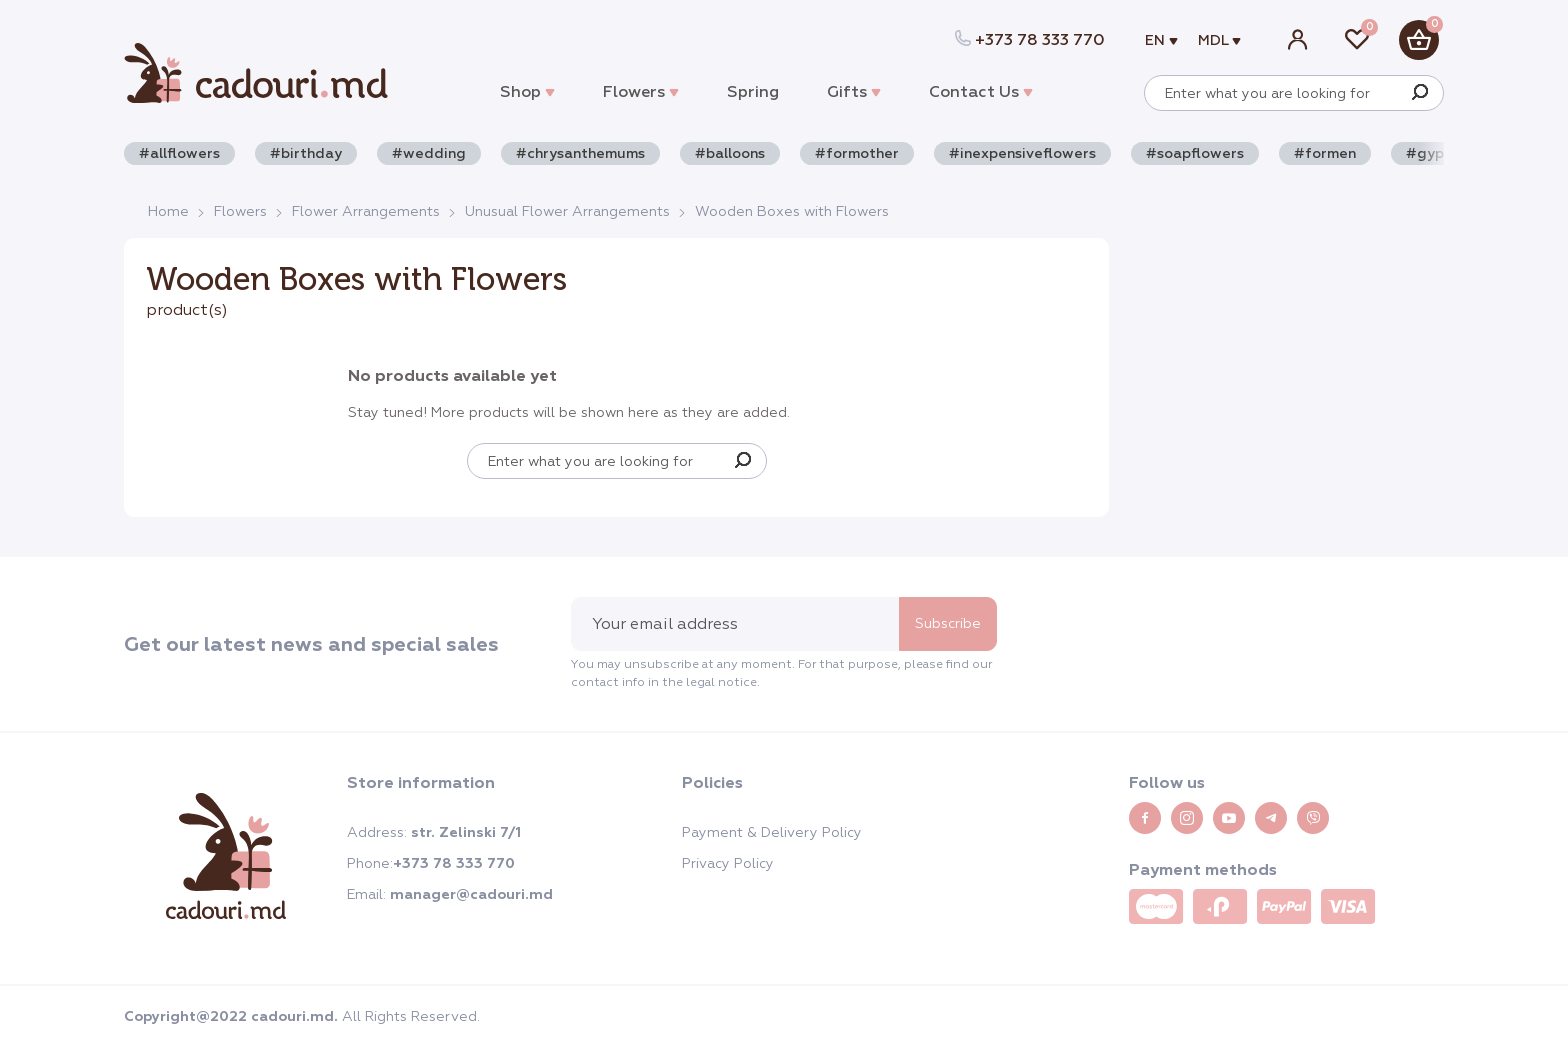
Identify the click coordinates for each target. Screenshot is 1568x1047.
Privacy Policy (728, 863)
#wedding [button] (429, 153)
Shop (527, 91)
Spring (753, 91)
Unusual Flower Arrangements (567, 211)
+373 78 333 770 (1030, 39)
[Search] (1420, 93)
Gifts (854, 91)
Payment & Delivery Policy (772, 832)
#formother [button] (857, 153)
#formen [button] (1325, 153)
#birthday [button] (306, 153)
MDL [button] (1215, 40)
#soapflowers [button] (1195, 153)
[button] (1419, 40)
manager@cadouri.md (471, 894)
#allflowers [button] (179, 153)
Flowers (641, 91)
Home (168, 211)
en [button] (1157, 40)
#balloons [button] (730, 153)
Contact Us (981, 91)
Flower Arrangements (366, 211)
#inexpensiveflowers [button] (1022, 153)
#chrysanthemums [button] (580, 153)
